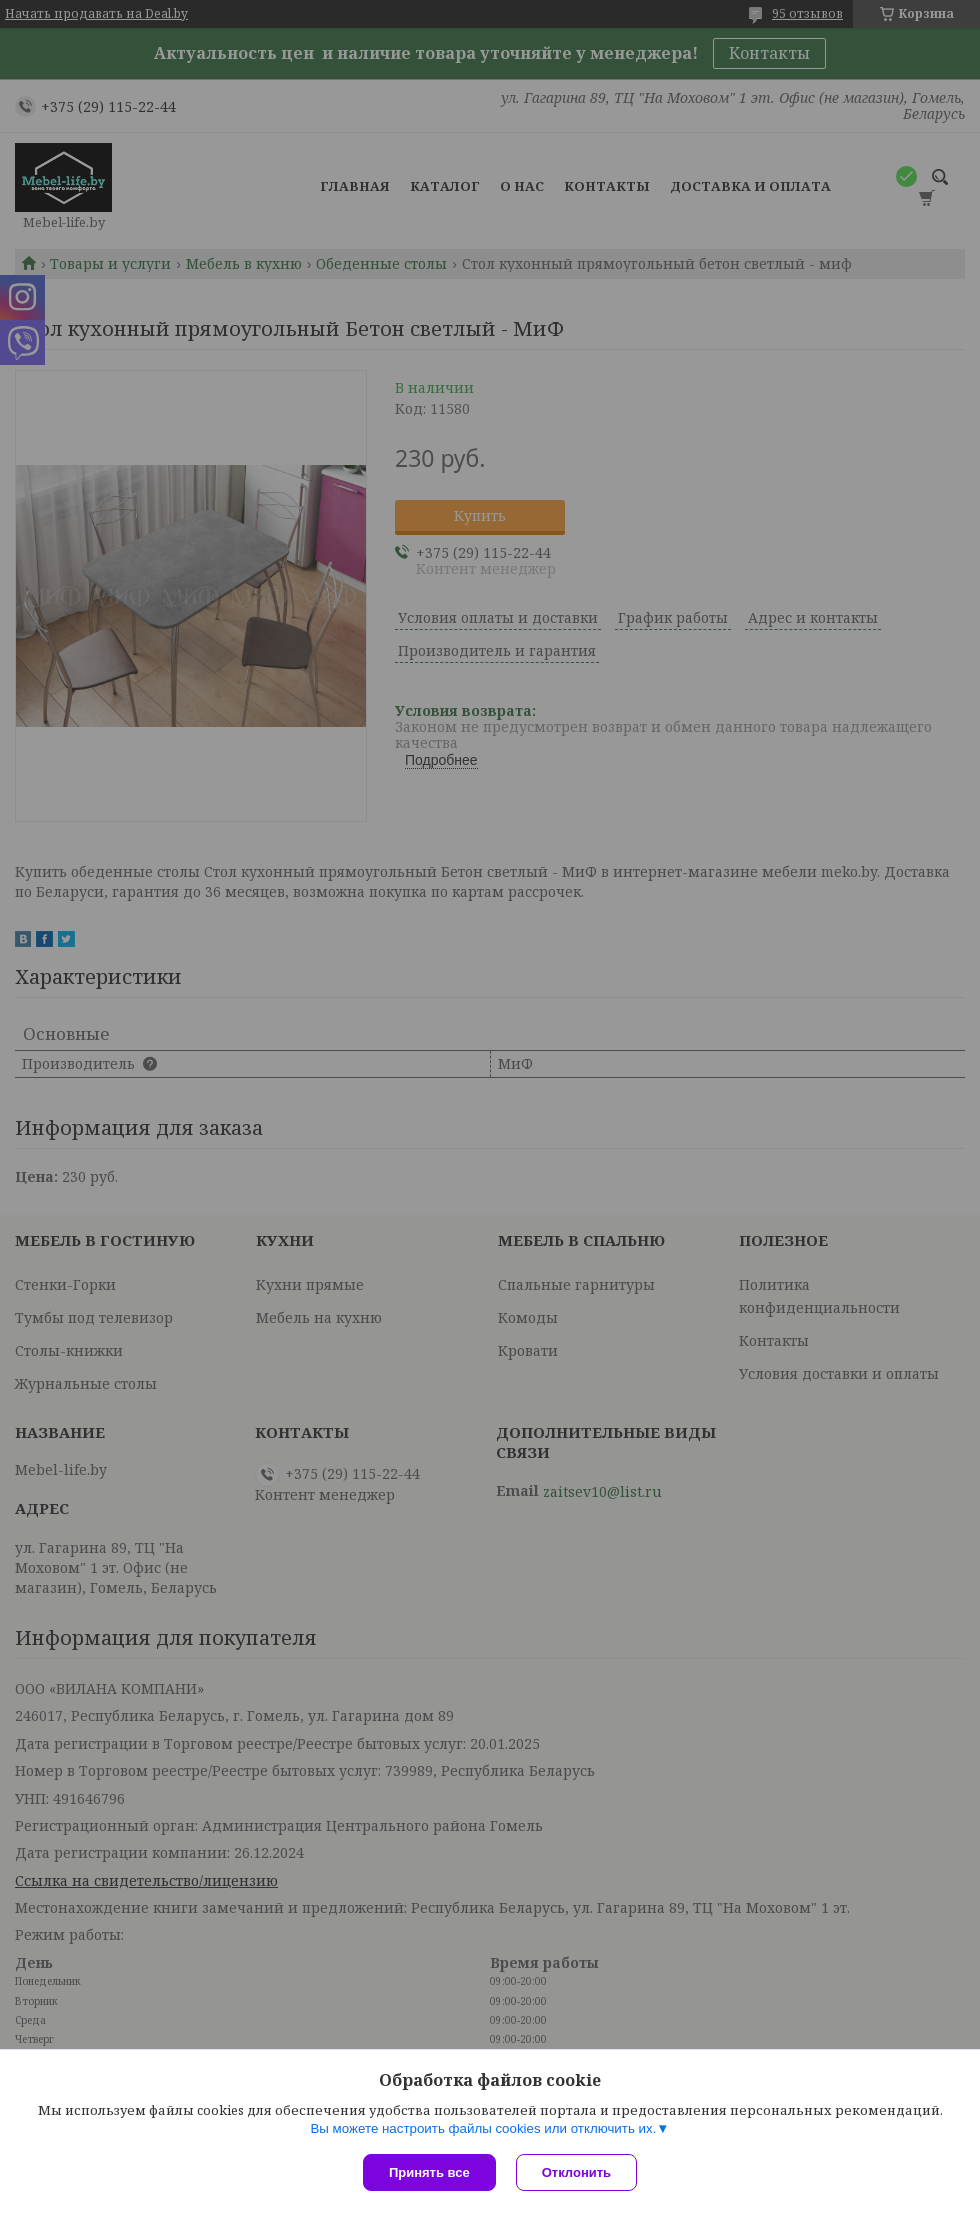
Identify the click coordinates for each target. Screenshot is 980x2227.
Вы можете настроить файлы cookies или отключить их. (483, 2128)
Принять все (429, 2172)
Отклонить (576, 2172)
